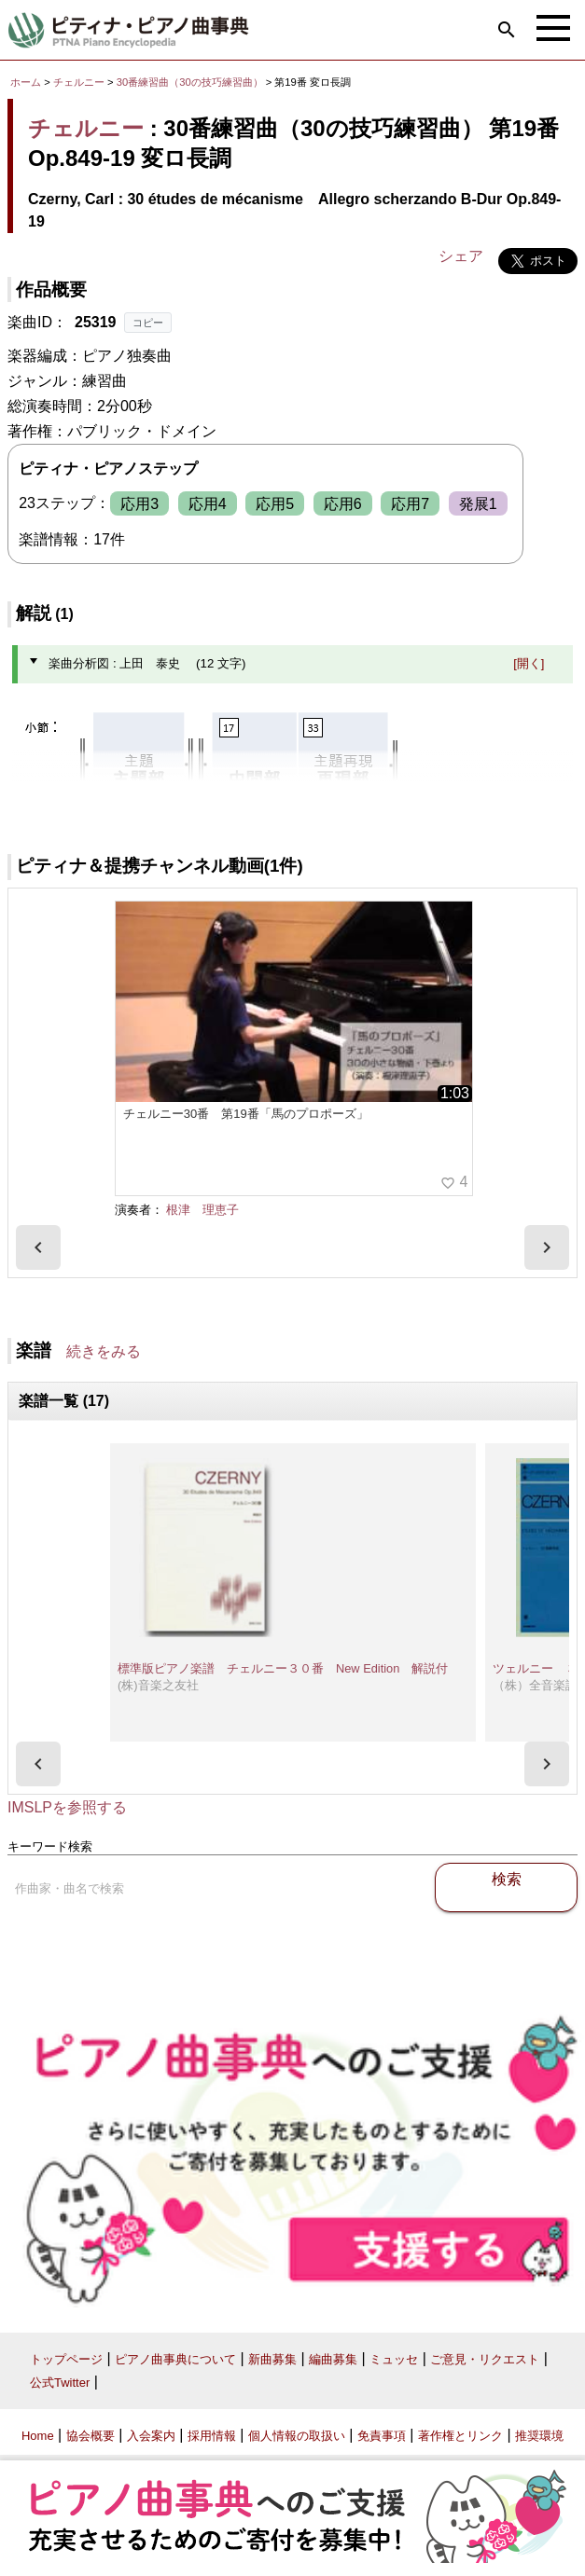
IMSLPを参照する (67, 1807)
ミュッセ (393, 2359)
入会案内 (151, 2436)
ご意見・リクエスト (484, 2359)
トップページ (66, 2359)
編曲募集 (333, 2359)
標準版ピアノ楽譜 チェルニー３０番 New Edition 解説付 (283, 1668)
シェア (461, 256)
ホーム (25, 82)
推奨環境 (539, 2436)
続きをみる (103, 1351)
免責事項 (381, 2436)
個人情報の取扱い (296, 2436)
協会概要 (90, 2436)
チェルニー (78, 82)
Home (37, 2436)
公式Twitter (60, 2383)
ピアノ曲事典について (175, 2359)
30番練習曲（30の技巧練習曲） (191, 82)
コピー (147, 322)
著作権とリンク (460, 2436)
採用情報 (212, 2436)
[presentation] (38, 1247)
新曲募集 (272, 2359)
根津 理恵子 (202, 1210)
